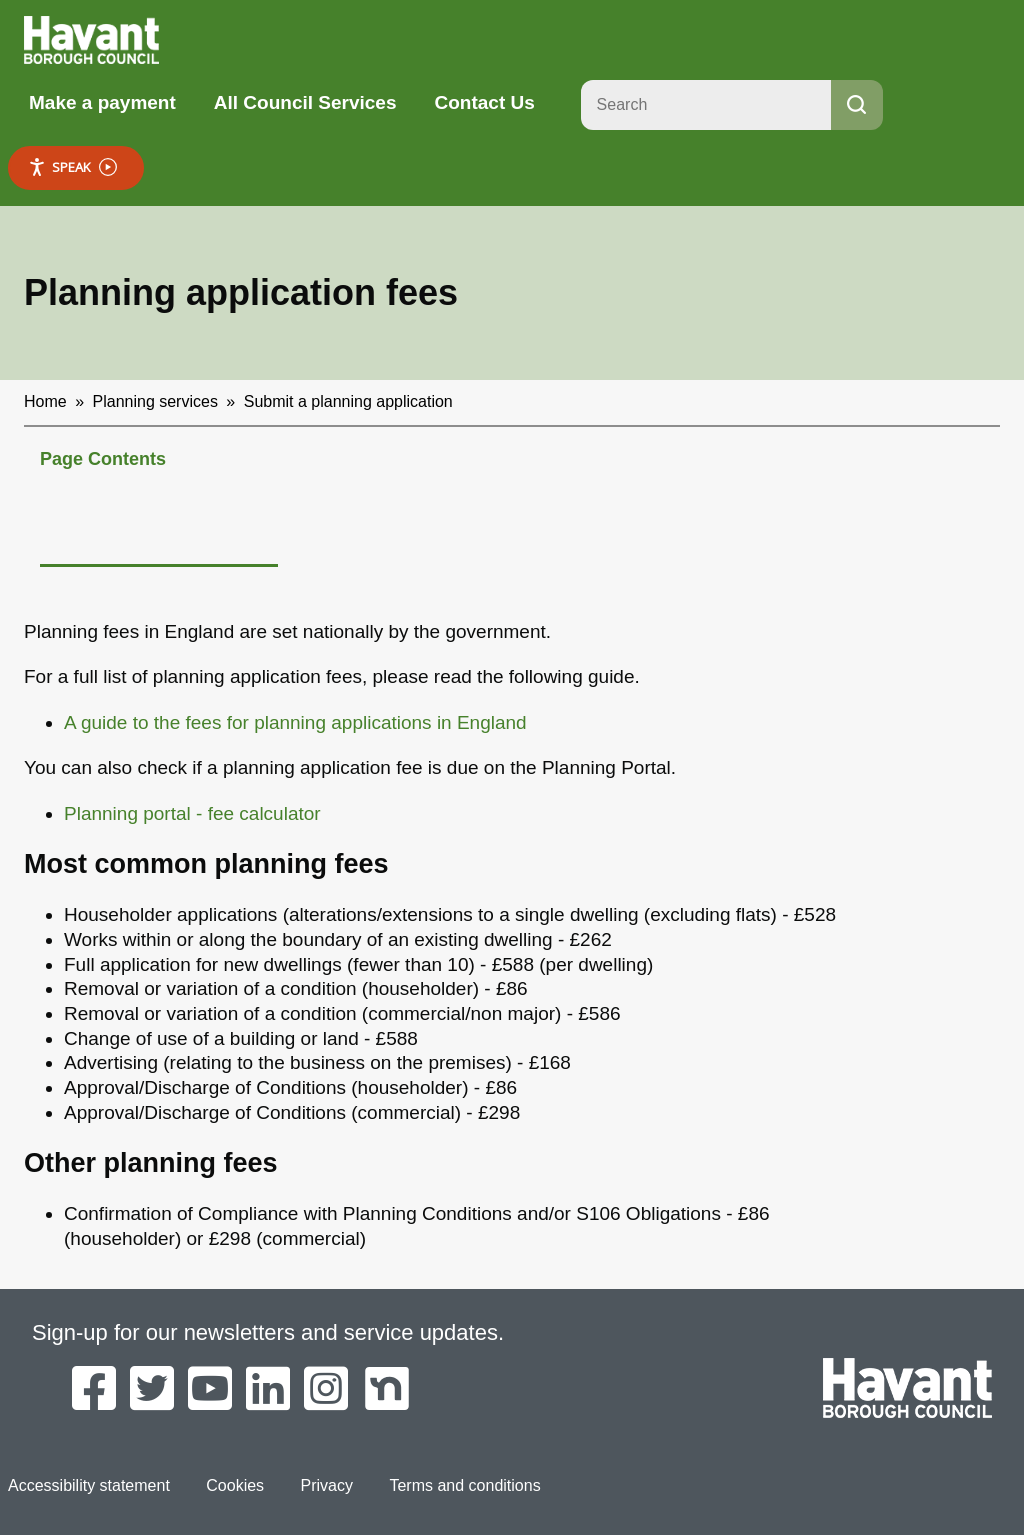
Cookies (235, 1485)
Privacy (327, 1485)
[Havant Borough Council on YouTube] (210, 1390)
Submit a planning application (348, 401)
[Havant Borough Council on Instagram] (326, 1390)
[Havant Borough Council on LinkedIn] (268, 1390)
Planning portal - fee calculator (192, 813)
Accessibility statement (89, 1485)
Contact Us (484, 102)
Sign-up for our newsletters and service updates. (268, 1332)
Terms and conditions (464, 1485)
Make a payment (102, 102)
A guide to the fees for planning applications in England (295, 722)
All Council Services (305, 102)
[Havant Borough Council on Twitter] (152, 1390)
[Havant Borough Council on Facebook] (94, 1390)
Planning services (155, 401)
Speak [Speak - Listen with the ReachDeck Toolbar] (72, 167)
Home (45, 401)
